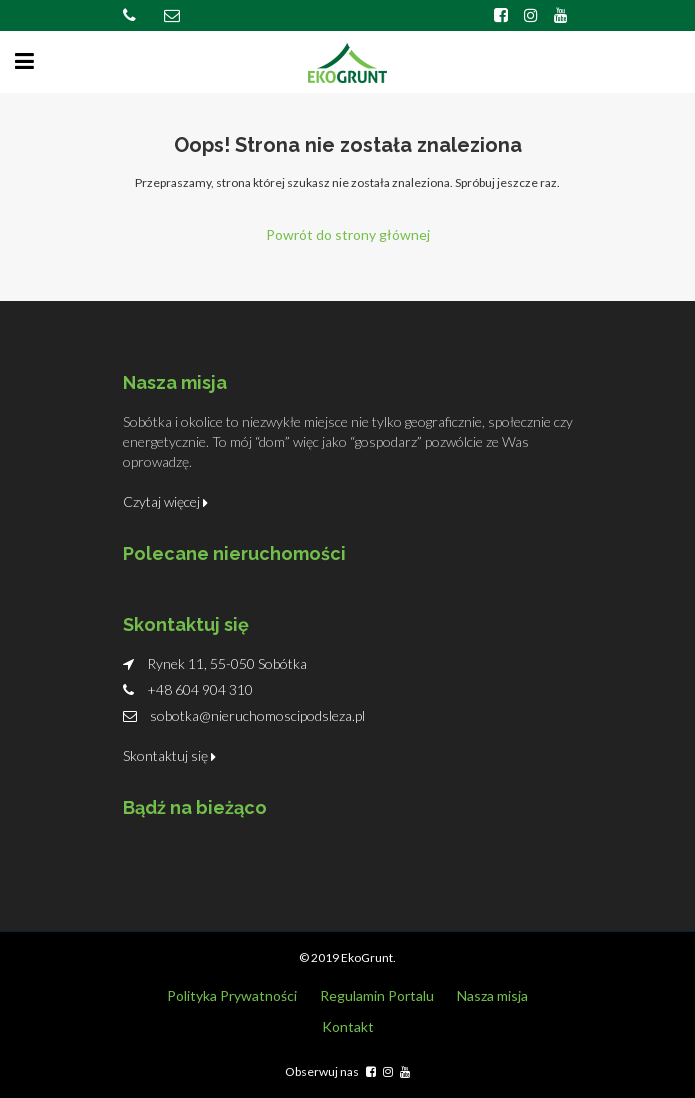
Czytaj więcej (165, 501)
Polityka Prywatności (232, 995)
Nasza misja (492, 995)
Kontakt (348, 1026)
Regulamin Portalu (377, 995)
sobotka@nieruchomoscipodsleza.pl (257, 715)
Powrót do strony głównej (348, 234)
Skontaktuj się (169, 755)
